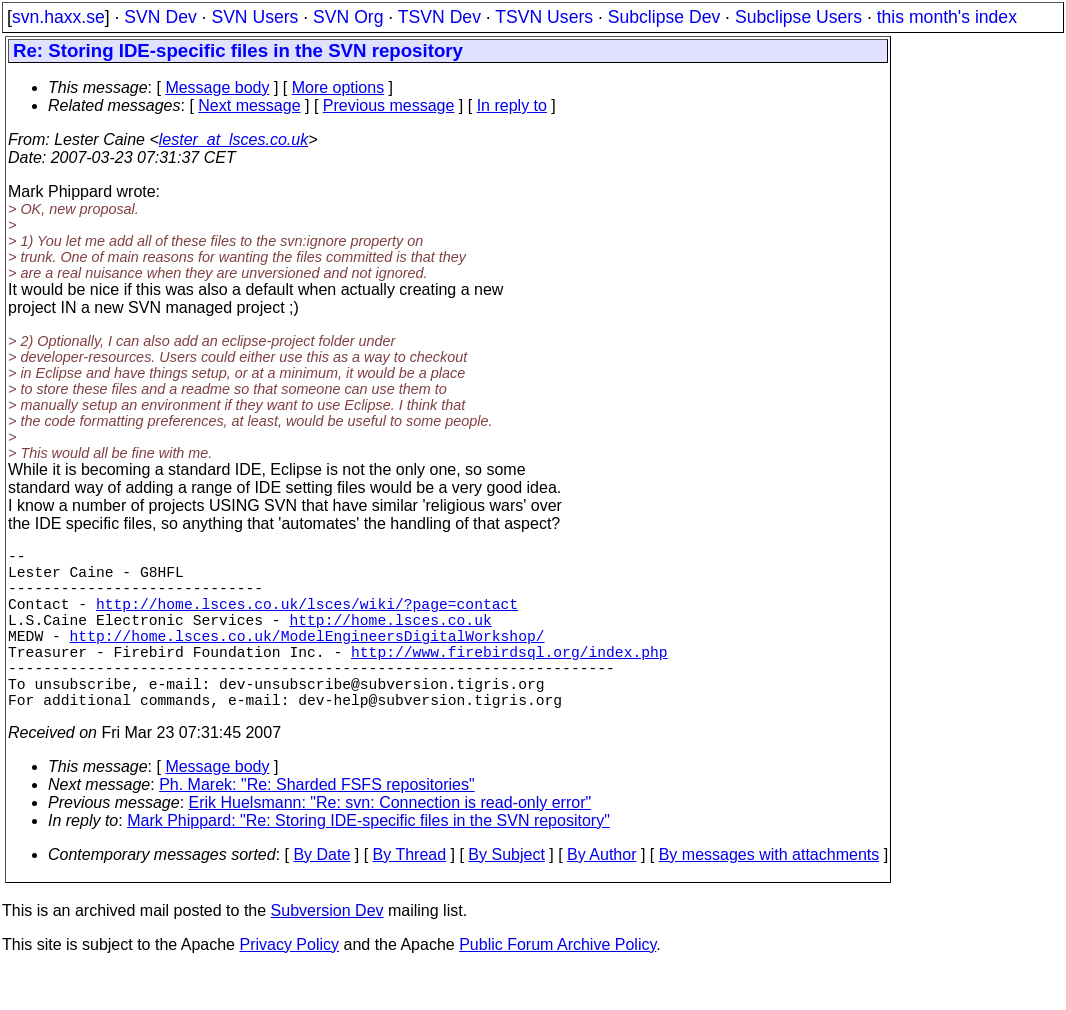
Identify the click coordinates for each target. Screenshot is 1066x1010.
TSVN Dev (439, 17)
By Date (321, 894)
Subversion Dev (327, 950)
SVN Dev (160, 17)
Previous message (389, 105)
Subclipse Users (798, 17)
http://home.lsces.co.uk (390, 639)
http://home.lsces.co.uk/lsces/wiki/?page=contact (307, 619)
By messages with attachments (769, 894)
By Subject (506, 894)
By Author (601, 894)
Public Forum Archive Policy (557, 984)
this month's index (947, 17)
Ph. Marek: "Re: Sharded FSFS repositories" (316, 824)
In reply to (512, 105)
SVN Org (348, 17)
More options (338, 87)
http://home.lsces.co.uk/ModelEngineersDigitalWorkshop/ (307, 659)
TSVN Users (544, 17)
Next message (249, 105)
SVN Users (254, 17)
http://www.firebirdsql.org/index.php (509, 679)
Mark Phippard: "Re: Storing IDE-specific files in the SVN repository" (368, 860)
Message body (217, 87)
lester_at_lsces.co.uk (233, 139)
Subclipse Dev (664, 17)
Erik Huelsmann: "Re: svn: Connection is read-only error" (390, 842)
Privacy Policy (289, 984)
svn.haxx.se (58, 17)
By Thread (410, 894)
